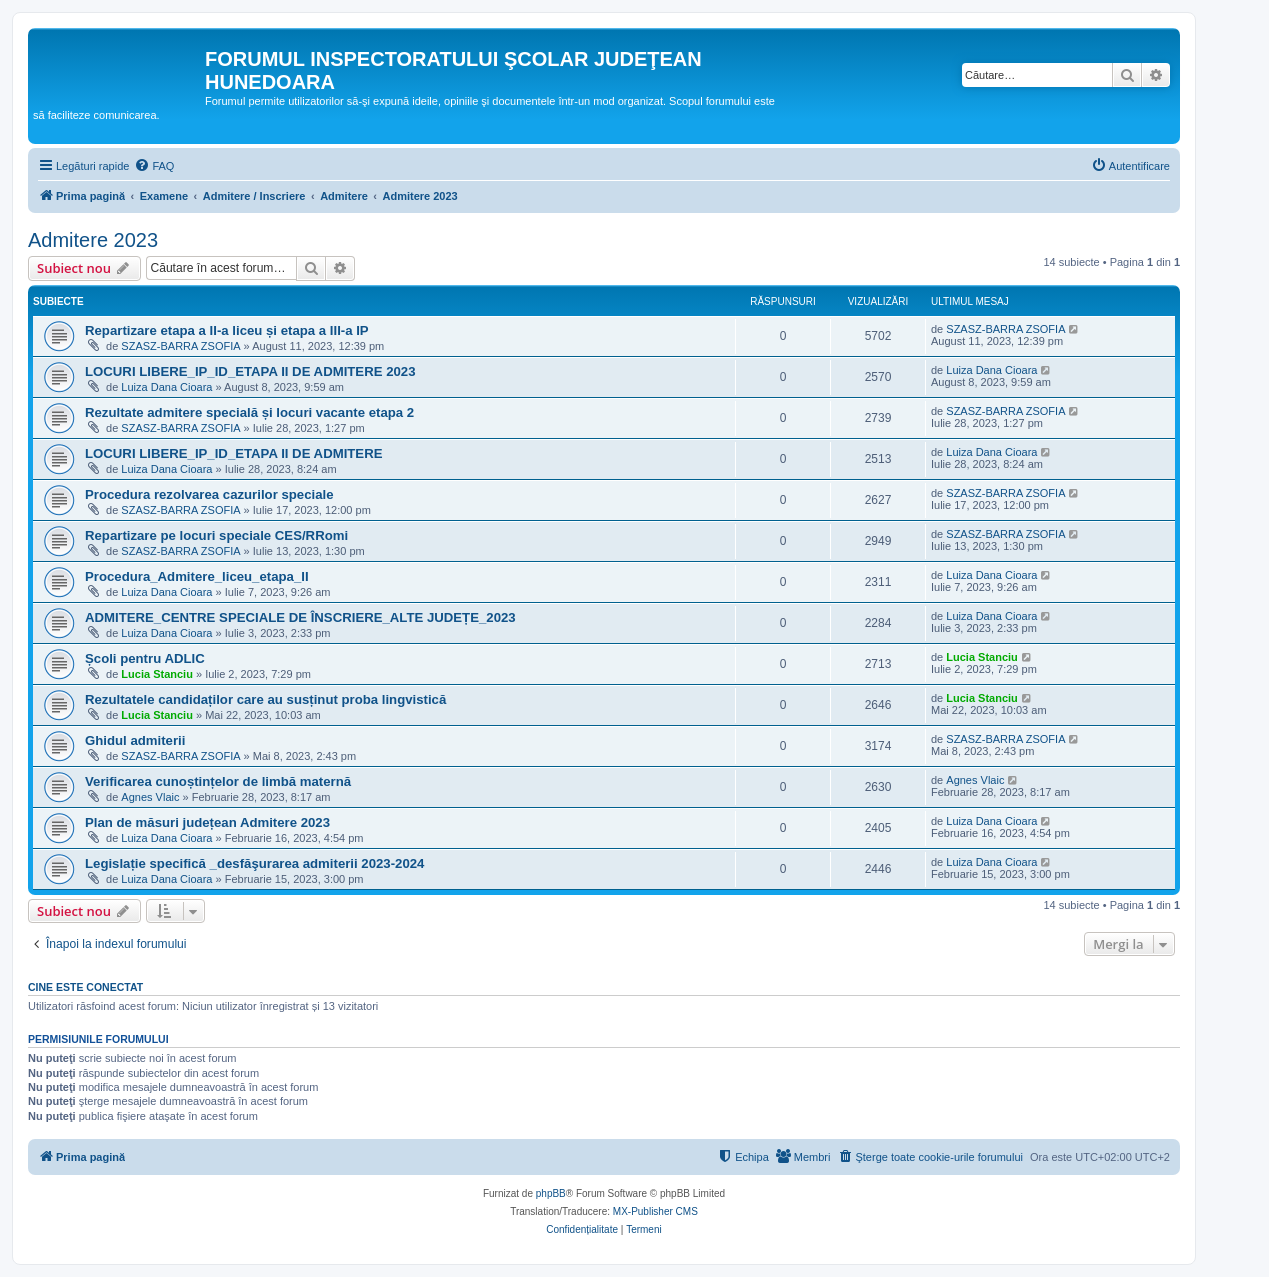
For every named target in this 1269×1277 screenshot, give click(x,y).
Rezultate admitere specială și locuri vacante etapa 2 (249, 412)
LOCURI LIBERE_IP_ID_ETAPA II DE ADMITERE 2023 (250, 371)
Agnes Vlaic (150, 797)
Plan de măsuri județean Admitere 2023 (207, 822)
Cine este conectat (85, 987)
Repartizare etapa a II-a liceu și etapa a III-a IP (227, 330)
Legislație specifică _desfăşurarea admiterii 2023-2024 (254, 863)
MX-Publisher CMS (655, 1211)
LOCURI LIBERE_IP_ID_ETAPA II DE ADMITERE (233, 453)
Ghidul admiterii (135, 740)
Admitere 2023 (93, 240)
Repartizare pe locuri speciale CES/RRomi (216, 535)
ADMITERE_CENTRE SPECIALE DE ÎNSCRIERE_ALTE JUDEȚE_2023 (300, 617)
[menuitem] (154, 166)
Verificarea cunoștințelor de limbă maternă (218, 781)
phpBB (551, 1193)
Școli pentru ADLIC (145, 658)
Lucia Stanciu (157, 674)
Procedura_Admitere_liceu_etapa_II (197, 576)
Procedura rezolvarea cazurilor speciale (209, 494)
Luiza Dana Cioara (166, 387)
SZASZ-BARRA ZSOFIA (180, 346)
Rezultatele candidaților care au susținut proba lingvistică (265, 699)
